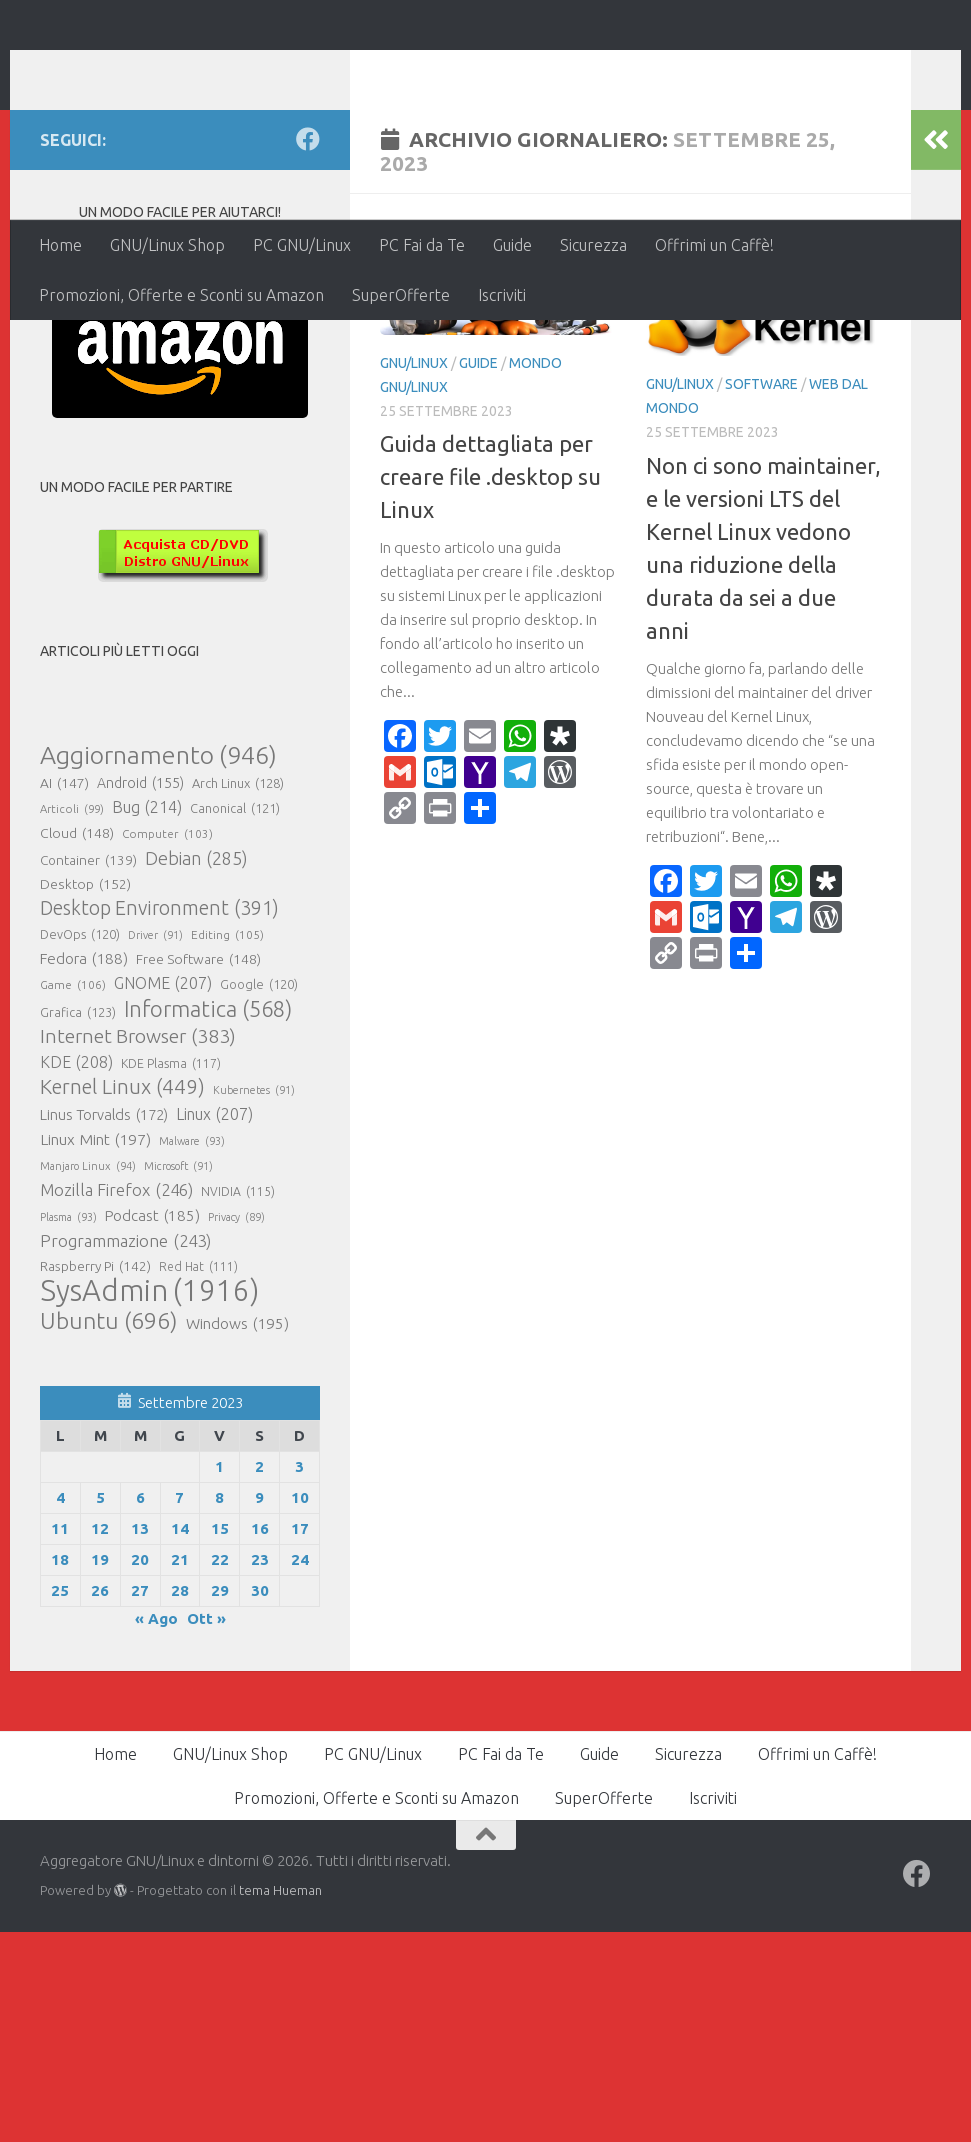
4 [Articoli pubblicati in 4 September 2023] (60, 1707)
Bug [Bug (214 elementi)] (147, 1017)
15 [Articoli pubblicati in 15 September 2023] (220, 1738)
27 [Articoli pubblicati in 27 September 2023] (140, 1800)
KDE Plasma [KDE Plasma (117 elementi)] (171, 1273)
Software (761, 594)
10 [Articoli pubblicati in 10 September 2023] (300, 1707)
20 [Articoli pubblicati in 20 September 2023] (140, 1769)
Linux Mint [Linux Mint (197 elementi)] (95, 1349)
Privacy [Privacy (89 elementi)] (236, 1427)
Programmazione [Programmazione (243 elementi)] (125, 1451)
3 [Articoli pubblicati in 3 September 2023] (299, 1676)
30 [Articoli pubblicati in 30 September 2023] (260, 1800)
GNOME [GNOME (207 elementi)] (163, 1193)
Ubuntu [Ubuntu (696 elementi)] (109, 1530)
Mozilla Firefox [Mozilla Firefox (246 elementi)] (116, 1400)
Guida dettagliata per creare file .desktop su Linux (490, 686)
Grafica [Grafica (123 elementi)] (78, 1222)
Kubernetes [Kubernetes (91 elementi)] (254, 1300)
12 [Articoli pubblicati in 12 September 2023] (100, 1738)
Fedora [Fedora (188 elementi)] (84, 1169)
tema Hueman (280, 2100)
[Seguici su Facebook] (308, 349)
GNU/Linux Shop (167, 245)
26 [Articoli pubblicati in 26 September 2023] (100, 1800)
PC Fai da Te (422, 245)
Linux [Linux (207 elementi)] (214, 1324)
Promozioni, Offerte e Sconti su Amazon (181, 295)
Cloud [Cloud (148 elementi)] (77, 1043)
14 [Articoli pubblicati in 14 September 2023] (180, 1738)
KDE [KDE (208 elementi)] (76, 1272)
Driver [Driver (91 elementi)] (155, 1145)
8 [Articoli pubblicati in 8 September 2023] (219, 1707)
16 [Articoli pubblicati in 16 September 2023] (260, 1738)
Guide (512, 245)
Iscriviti (502, 295)
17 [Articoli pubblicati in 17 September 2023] (300, 1738)
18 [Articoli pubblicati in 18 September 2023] (60, 1769)
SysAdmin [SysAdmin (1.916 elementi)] (149, 1501)
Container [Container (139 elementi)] (88, 1070)
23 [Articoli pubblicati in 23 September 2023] (260, 1769)
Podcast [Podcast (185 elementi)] (152, 1426)
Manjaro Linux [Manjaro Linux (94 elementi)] (88, 1376)
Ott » (206, 1828)
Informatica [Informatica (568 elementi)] (208, 1219)
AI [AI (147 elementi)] (64, 993)
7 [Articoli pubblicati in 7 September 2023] (179, 1707)
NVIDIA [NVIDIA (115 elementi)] (238, 1402)
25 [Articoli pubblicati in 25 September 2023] (60, 1800)
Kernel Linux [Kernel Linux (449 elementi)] (122, 1297)
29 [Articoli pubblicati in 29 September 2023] (220, 1800)
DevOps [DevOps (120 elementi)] (80, 1144)
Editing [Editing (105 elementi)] (227, 1145)
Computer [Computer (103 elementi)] (167, 1044)
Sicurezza (593, 245)
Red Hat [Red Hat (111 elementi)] (198, 1477)
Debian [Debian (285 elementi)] (196, 1068)
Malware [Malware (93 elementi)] (192, 1351)
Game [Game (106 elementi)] (73, 1195)
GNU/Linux (414, 573)
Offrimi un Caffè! (714, 245)
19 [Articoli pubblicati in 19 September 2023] (100, 1769)
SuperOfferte (401, 295)
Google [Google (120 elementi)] (259, 1194)
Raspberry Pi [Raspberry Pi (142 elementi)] (95, 1476)
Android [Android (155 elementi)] (140, 993)
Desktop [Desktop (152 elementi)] (85, 1094)
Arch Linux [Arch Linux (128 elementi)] (238, 993)
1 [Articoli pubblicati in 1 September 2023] (219, 1676)
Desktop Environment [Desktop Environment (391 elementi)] (159, 1118)
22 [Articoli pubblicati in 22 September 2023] (220, 1769)
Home (60, 245)
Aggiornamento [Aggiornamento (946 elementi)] (158, 965)
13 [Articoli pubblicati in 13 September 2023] (140, 1738)
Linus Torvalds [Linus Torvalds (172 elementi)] (104, 1325)
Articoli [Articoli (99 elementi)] (72, 1019)
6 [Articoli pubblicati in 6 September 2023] (140, 1707)
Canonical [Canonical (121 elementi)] (235, 1018)
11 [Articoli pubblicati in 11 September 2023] (60, 1738)
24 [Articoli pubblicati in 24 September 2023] (300, 1769)
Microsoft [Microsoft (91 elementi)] (178, 1376)
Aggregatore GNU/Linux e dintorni (373, 69)
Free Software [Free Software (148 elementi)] (198, 1169)
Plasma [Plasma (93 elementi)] (68, 1427)
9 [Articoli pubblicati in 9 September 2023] (259, 1707)
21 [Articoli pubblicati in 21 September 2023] (180, 1769)
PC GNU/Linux (302, 245)
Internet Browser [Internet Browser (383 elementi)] (138, 1246)
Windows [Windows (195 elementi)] (237, 1534)
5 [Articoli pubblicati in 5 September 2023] (100, 1707)
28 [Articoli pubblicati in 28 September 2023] (180, 1800)
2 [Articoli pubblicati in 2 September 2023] (259, 1676)
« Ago (156, 1828)
